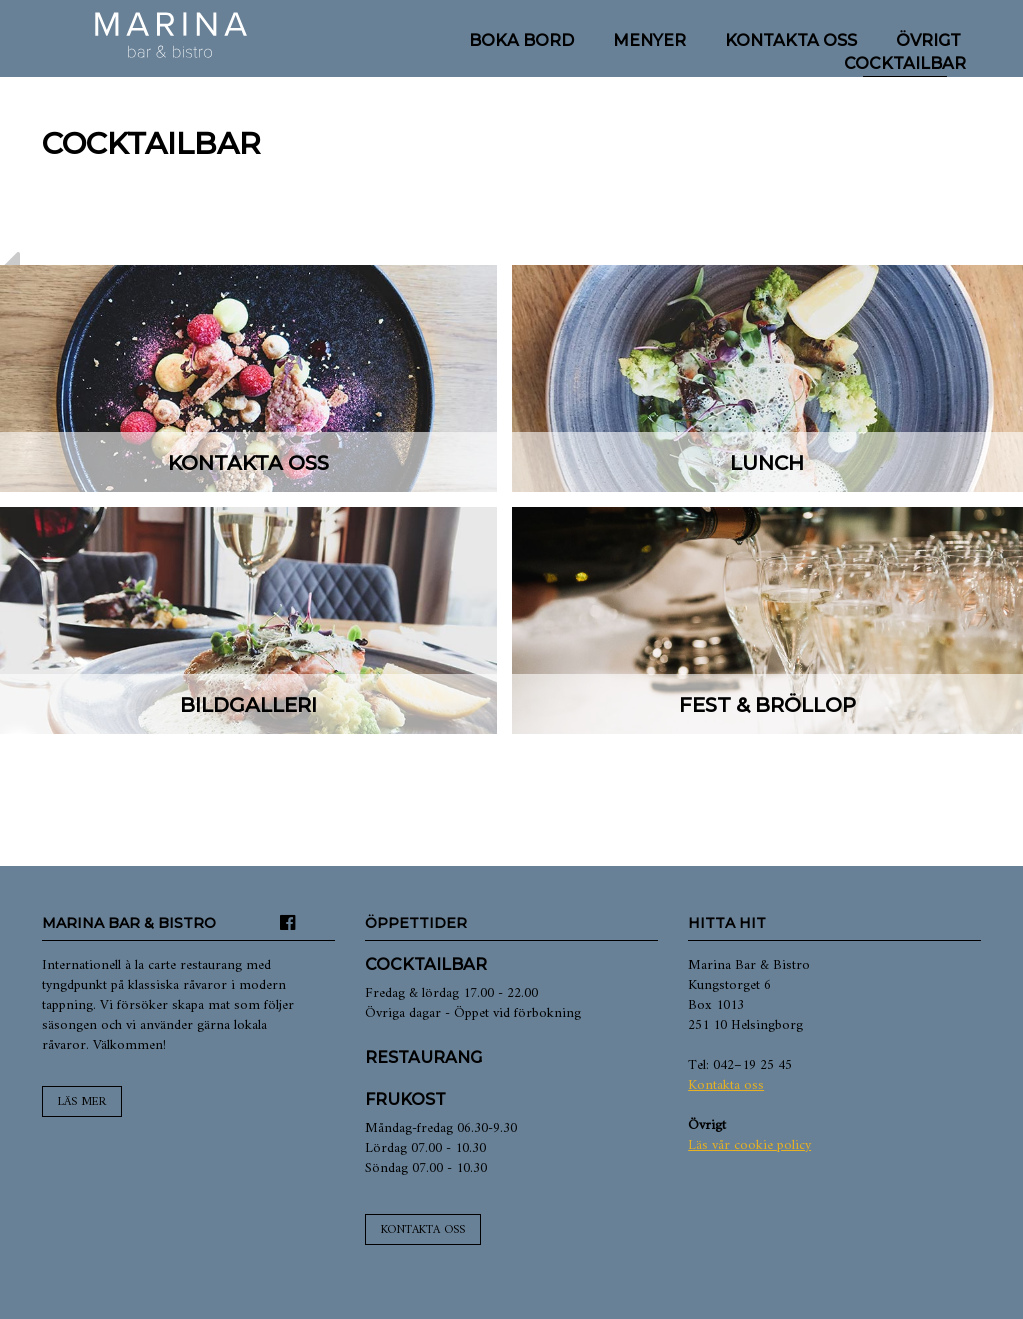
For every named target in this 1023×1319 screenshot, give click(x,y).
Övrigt (928, 40)
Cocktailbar (905, 63)
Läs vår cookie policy (749, 1145)
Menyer (649, 40)
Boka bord (521, 40)
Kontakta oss (791, 40)
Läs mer (82, 1102)
